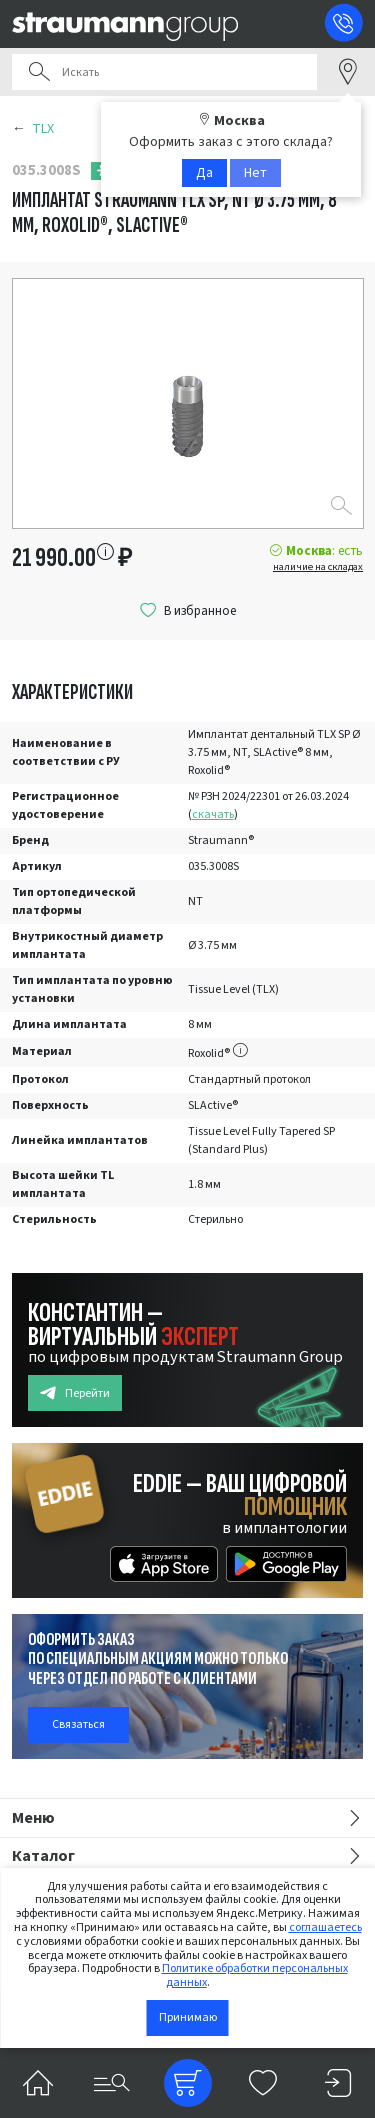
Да (204, 173)
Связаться (78, 1724)
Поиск (39, 72)
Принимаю (188, 2017)
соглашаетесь (325, 1927)
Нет (255, 173)
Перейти (75, 1393)
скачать (213, 814)
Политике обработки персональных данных (255, 1975)
